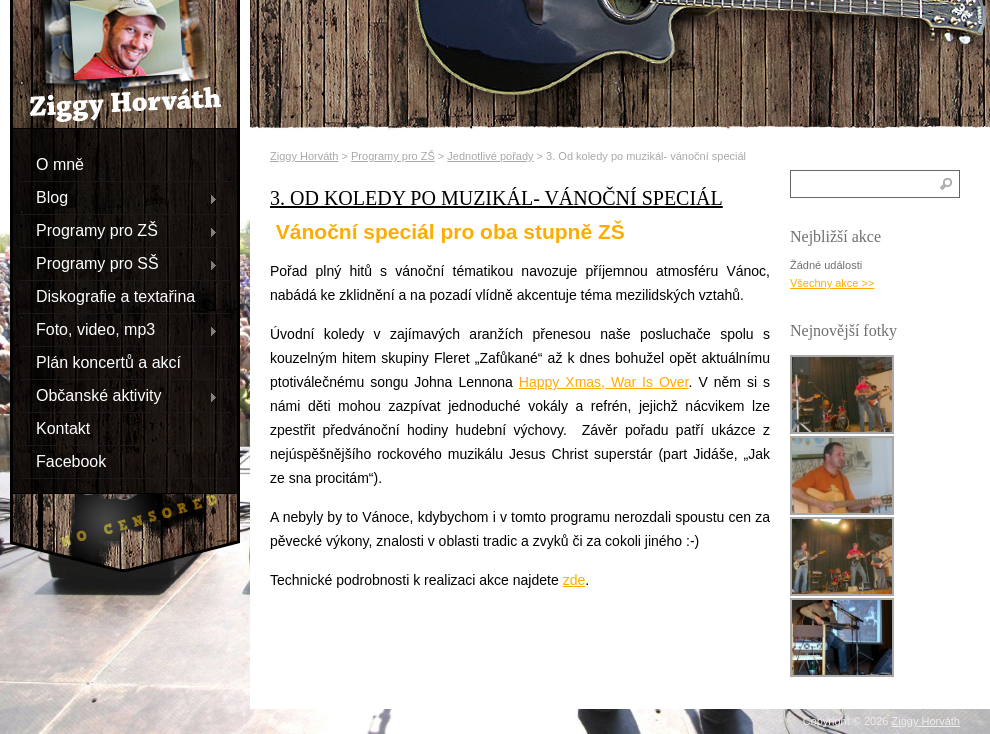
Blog (119, 197)
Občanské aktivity (119, 395)
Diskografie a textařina (115, 295)
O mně (60, 163)
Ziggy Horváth (304, 156)
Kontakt (63, 427)
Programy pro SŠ (119, 263)
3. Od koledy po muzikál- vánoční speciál (496, 198)
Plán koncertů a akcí (108, 361)
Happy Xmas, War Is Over (604, 382)
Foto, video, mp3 (119, 329)
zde (574, 580)
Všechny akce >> (832, 283)
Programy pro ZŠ (119, 230)
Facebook (71, 460)
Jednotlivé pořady (490, 156)
